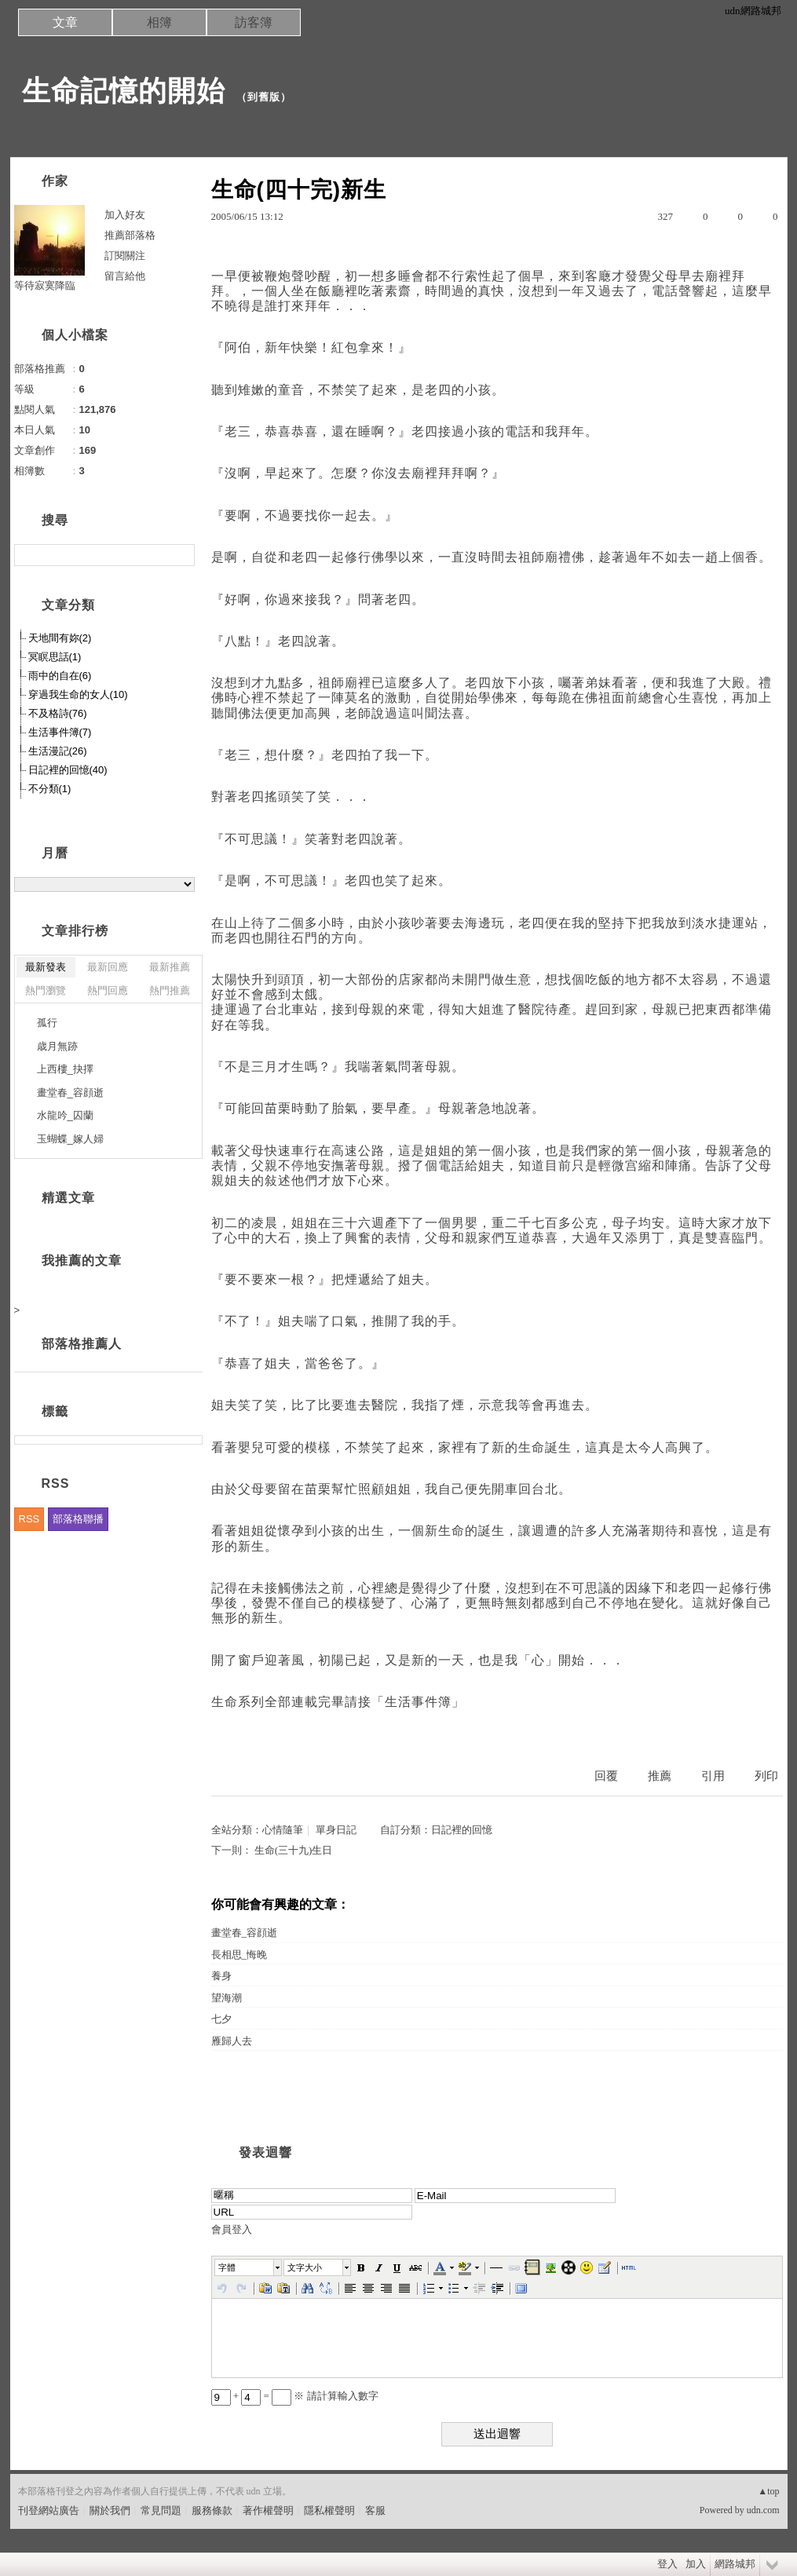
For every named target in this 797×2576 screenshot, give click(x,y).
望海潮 (226, 1998)
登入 (667, 2564)
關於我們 (110, 2510)
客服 (375, 2510)
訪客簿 (253, 22)
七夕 (221, 2019)
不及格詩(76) (57, 713)
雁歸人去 (231, 2041)
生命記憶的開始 (123, 91)
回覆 (606, 1776)
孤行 (47, 1023)
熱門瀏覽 (45, 990)
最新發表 (45, 967)
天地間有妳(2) (60, 638)
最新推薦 (169, 967)
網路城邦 (735, 2564)
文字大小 (304, 2267)
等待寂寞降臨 (44, 285)
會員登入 (231, 2229)
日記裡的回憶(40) (68, 770)
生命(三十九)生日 (293, 1850)
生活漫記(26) (57, 751)
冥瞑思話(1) (55, 657)
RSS (29, 1519)
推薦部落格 (129, 235)
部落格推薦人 (82, 1343)
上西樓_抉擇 (65, 1069)
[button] (248, 2267)
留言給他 (124, 276)
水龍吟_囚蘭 (65, 1115)
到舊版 (263, 97)
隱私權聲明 (329, 2510)
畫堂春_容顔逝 (244, 1932)
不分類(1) (49, 789)
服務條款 (212, 2510)
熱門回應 (107, 990)
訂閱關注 (124, 255)
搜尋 (181, 555)
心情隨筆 (282, 1830)
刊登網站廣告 (48, 2510)
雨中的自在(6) (60, 675)
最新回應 (107, 967)
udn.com (763, 2510)
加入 (695, 2564)
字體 (227, 2267)
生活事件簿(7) (60, 732)
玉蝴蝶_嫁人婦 (70, 1139)
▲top (768, 2491)
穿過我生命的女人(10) (78, 694)
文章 (65, 22)
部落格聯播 (78, 1519)
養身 (221, 1976)
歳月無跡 (57, 1046)
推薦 (659, 1776)
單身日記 (336, 1830)
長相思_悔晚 (239, 1954)
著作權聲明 (268, 2510)
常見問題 (161, 2510)
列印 (766, 1776)
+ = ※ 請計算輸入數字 (294, 2396)
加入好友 (124, 215)
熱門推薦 (169, 990)
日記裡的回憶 (461, 1830)
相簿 (159, 22)
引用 (713, 1776)
